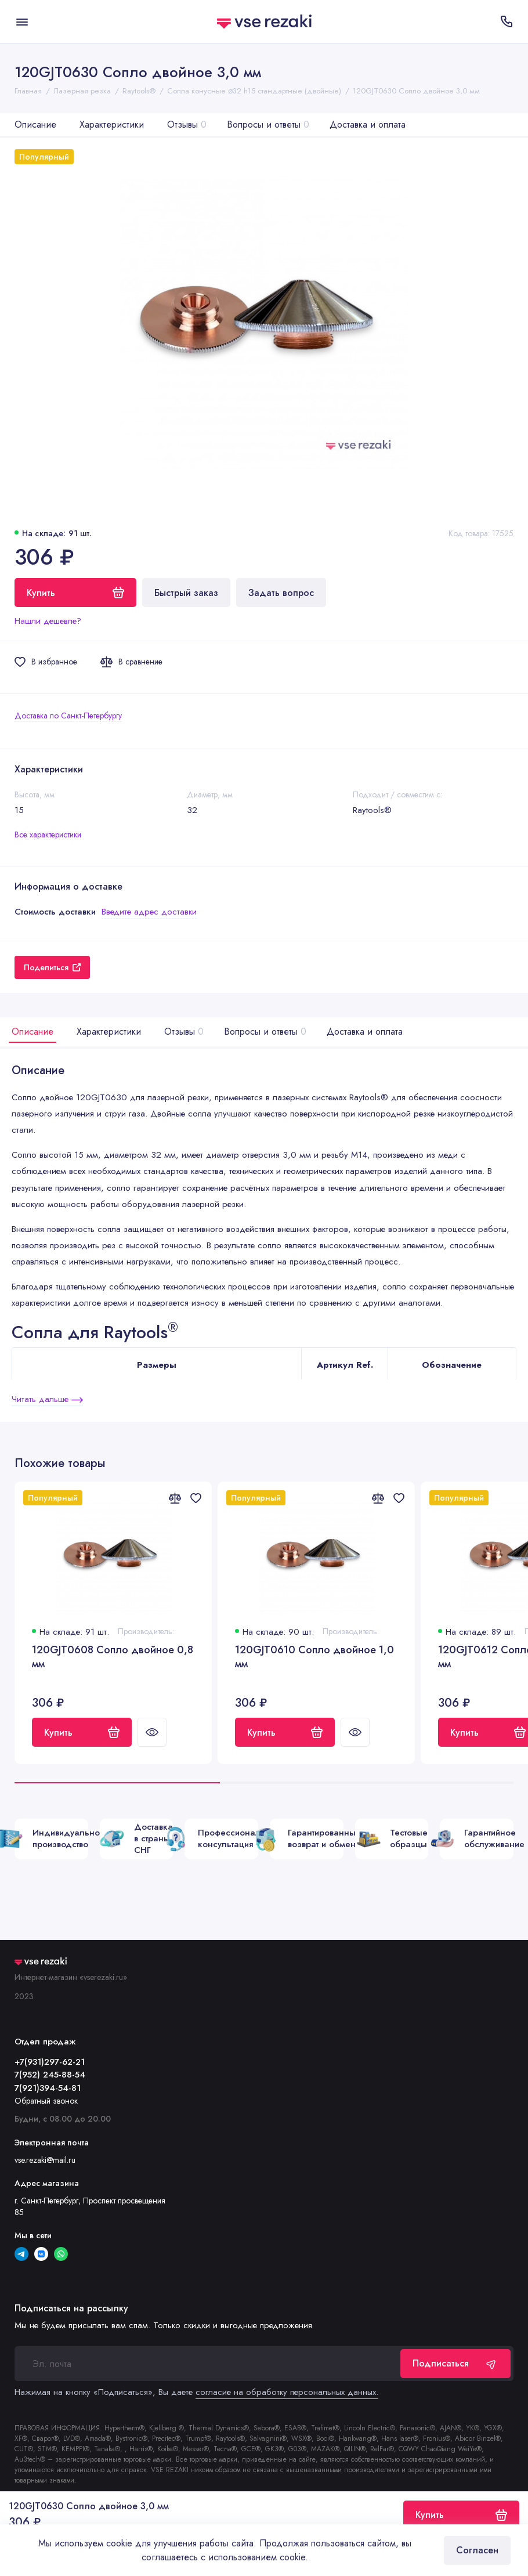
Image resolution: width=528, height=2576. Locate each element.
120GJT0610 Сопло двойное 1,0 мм (314, 1657)
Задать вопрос (281, 592)
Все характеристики (48, 834)
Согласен (477, 2550)
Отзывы (187, 124)
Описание (35, 124)
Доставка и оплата (368, 124)
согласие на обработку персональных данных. (287, 2392)
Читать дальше (47, 1399)
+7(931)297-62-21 (50, 2061)
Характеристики (111, 124)
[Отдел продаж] (506, 21)
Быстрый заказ (186, 592)
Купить (82, 1732)
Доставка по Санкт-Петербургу (68, 715)
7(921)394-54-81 (48, 2088)
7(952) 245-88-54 (50, 2074)
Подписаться (455, 2363)
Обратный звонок (46, 2101)
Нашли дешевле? (48, 621)
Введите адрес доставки (149, 911)
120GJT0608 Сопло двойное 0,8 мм (112, 1657)
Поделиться (52, 967)
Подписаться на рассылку (71, 2308)
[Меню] (22, 21)
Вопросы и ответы (268, 124)
